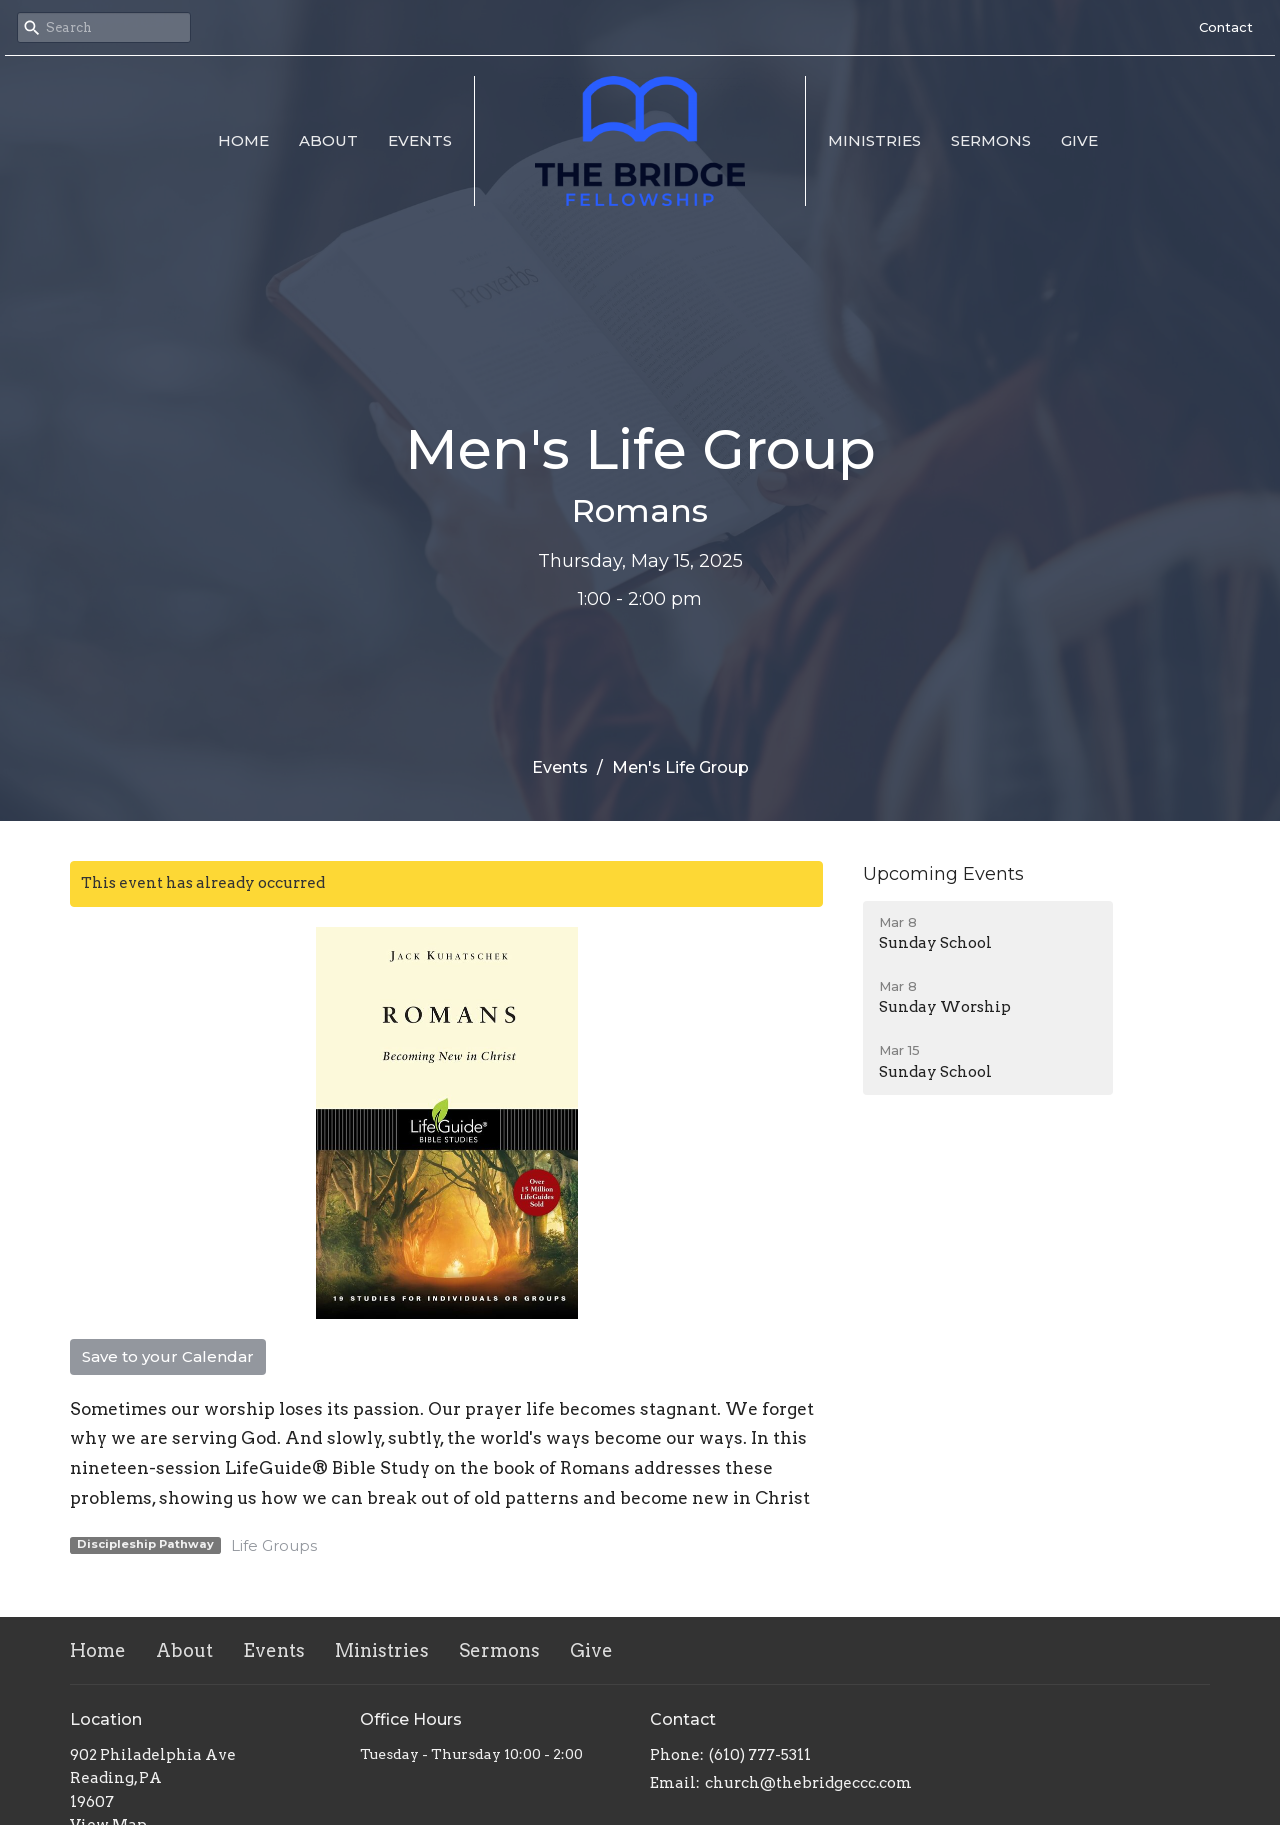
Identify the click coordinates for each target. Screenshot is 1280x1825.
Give (1079, 140)
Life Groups (274, 1545)
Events (420, 140)
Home (243, 140)
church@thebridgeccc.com (808, 1783)
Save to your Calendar (168, 1356)
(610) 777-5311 (760, 1755)
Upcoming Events (943, 874)
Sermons (991, 140)
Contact (1226, 27)
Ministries (874, 140)
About (328, 140)
